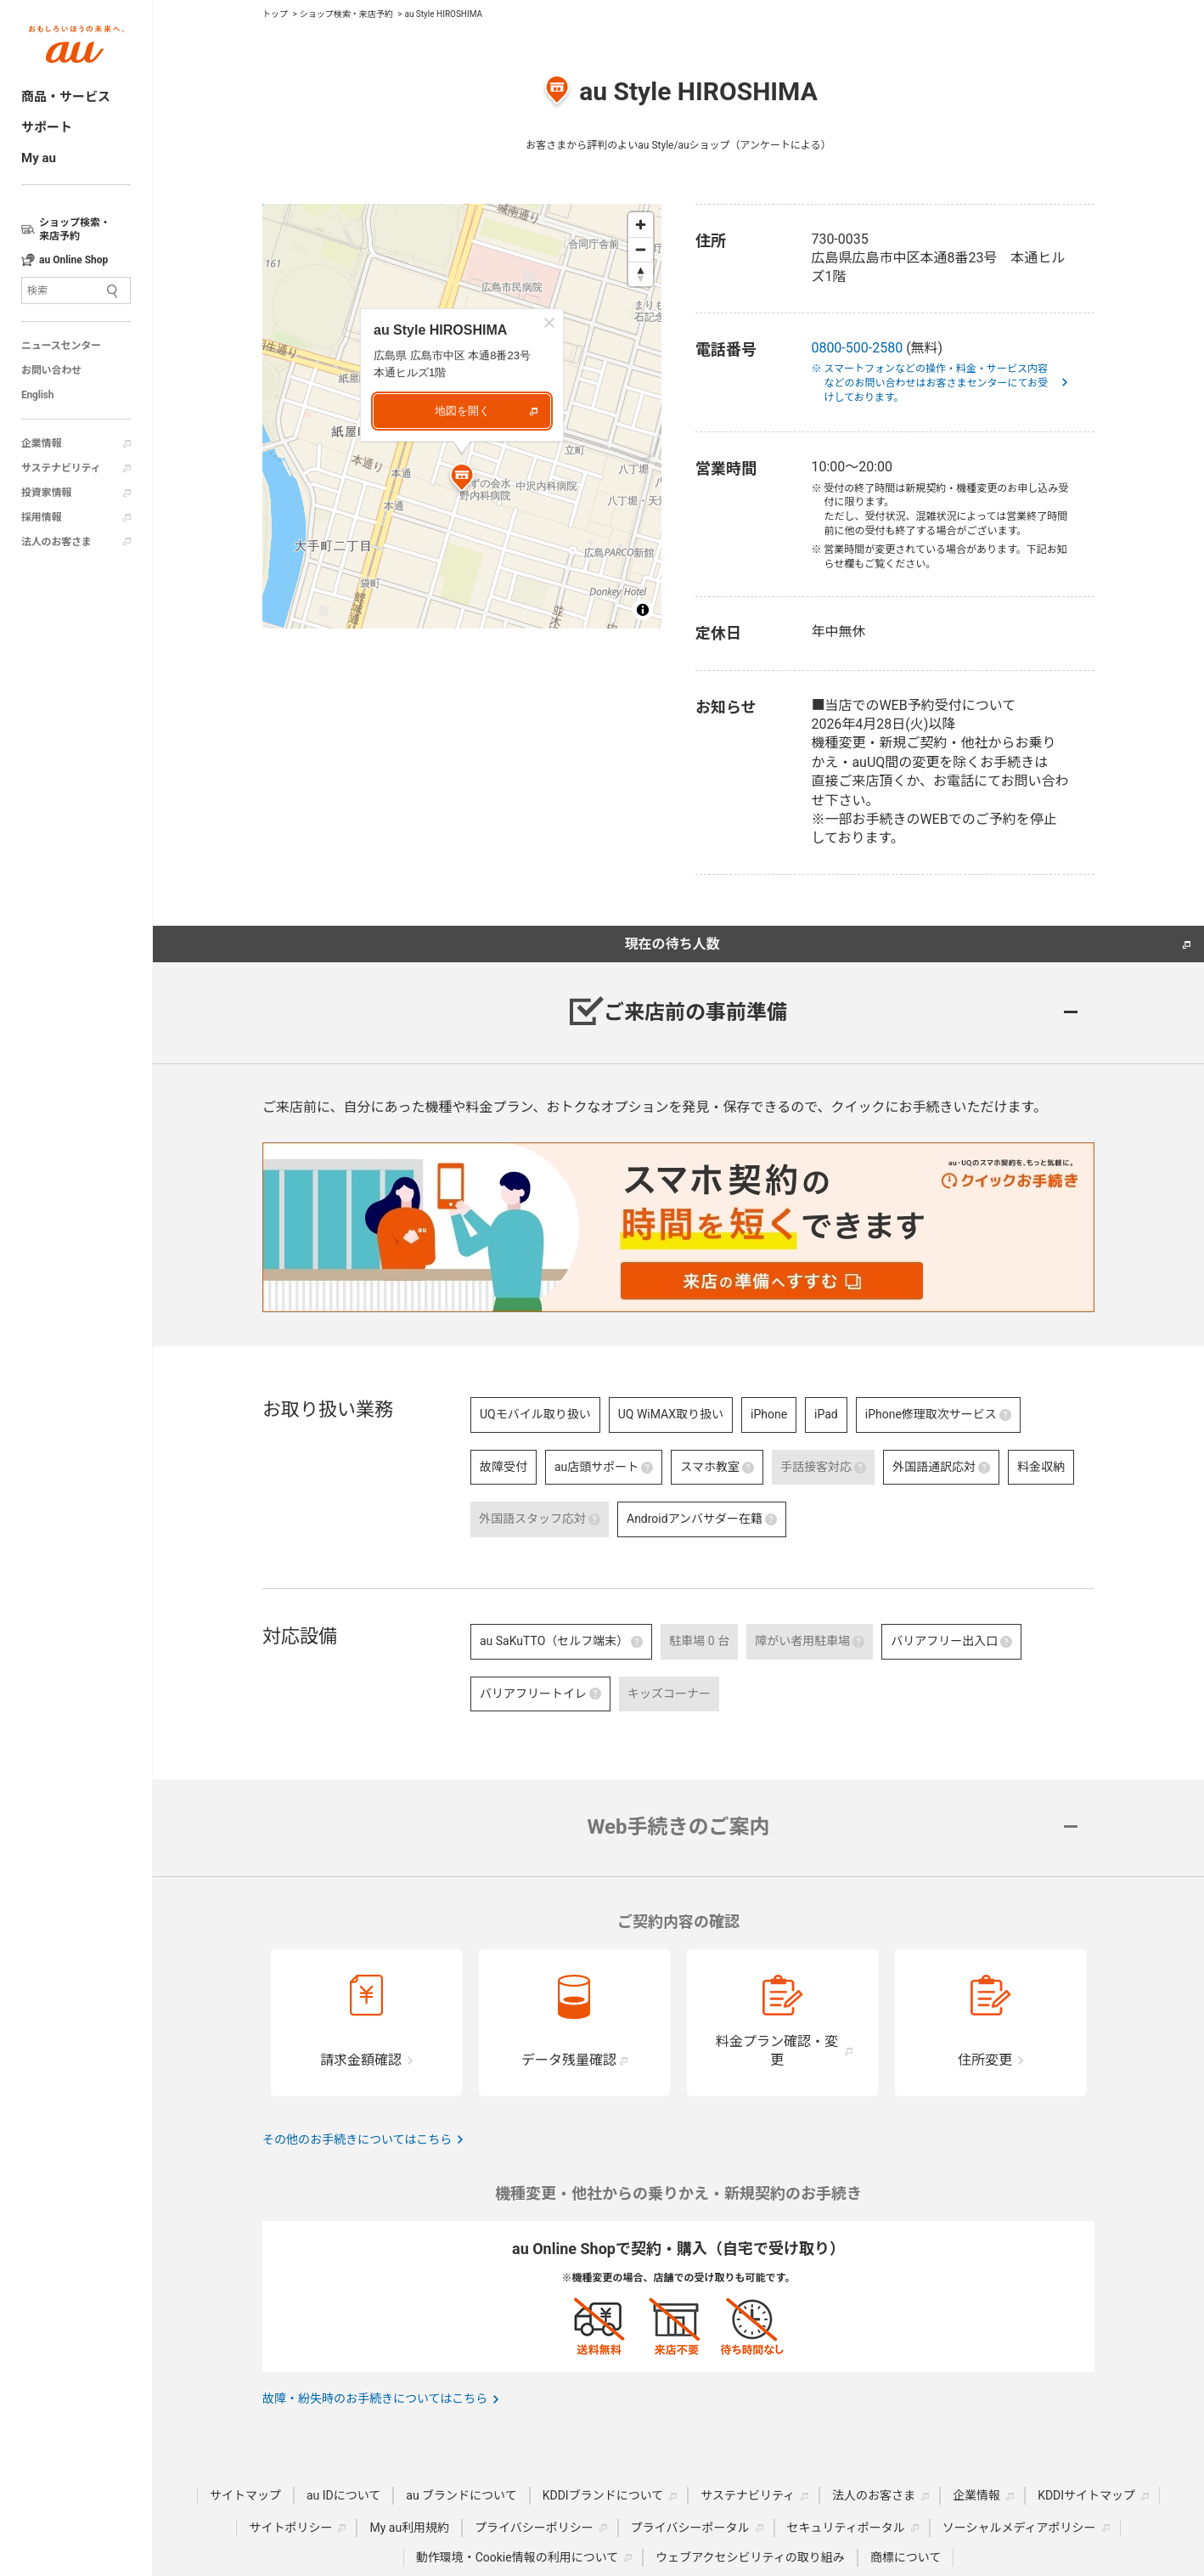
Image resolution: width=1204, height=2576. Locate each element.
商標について (906, 2557)
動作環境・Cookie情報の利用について (517, 2557)
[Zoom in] (640, 224)
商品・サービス (65, 96)
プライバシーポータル (690, 2527)
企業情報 (41, 443)
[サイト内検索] (76, 290)
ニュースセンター (61, 346)
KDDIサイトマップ (1086, 2495)
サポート (46, 127)
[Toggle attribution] (643, 610)
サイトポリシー (290, 2527)
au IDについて (343, 2495)
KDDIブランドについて (603, 2495)
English (37, 395)
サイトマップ (245, 2495)
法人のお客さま (56, 542)
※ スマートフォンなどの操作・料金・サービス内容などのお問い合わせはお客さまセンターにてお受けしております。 (936, 383)
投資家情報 (46, 493)
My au (38, 158)
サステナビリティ (60, 468)
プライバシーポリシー (534, 2527)
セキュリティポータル (846, 2527)
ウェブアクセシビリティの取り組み (749, 2557)
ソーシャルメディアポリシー (1019, 2527)
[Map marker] (462, 480)
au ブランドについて (461, 2495)
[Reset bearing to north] (640, 274)
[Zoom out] (640, 249)
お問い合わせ (51, 370)
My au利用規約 (409, 2527)
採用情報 (41, 517)
